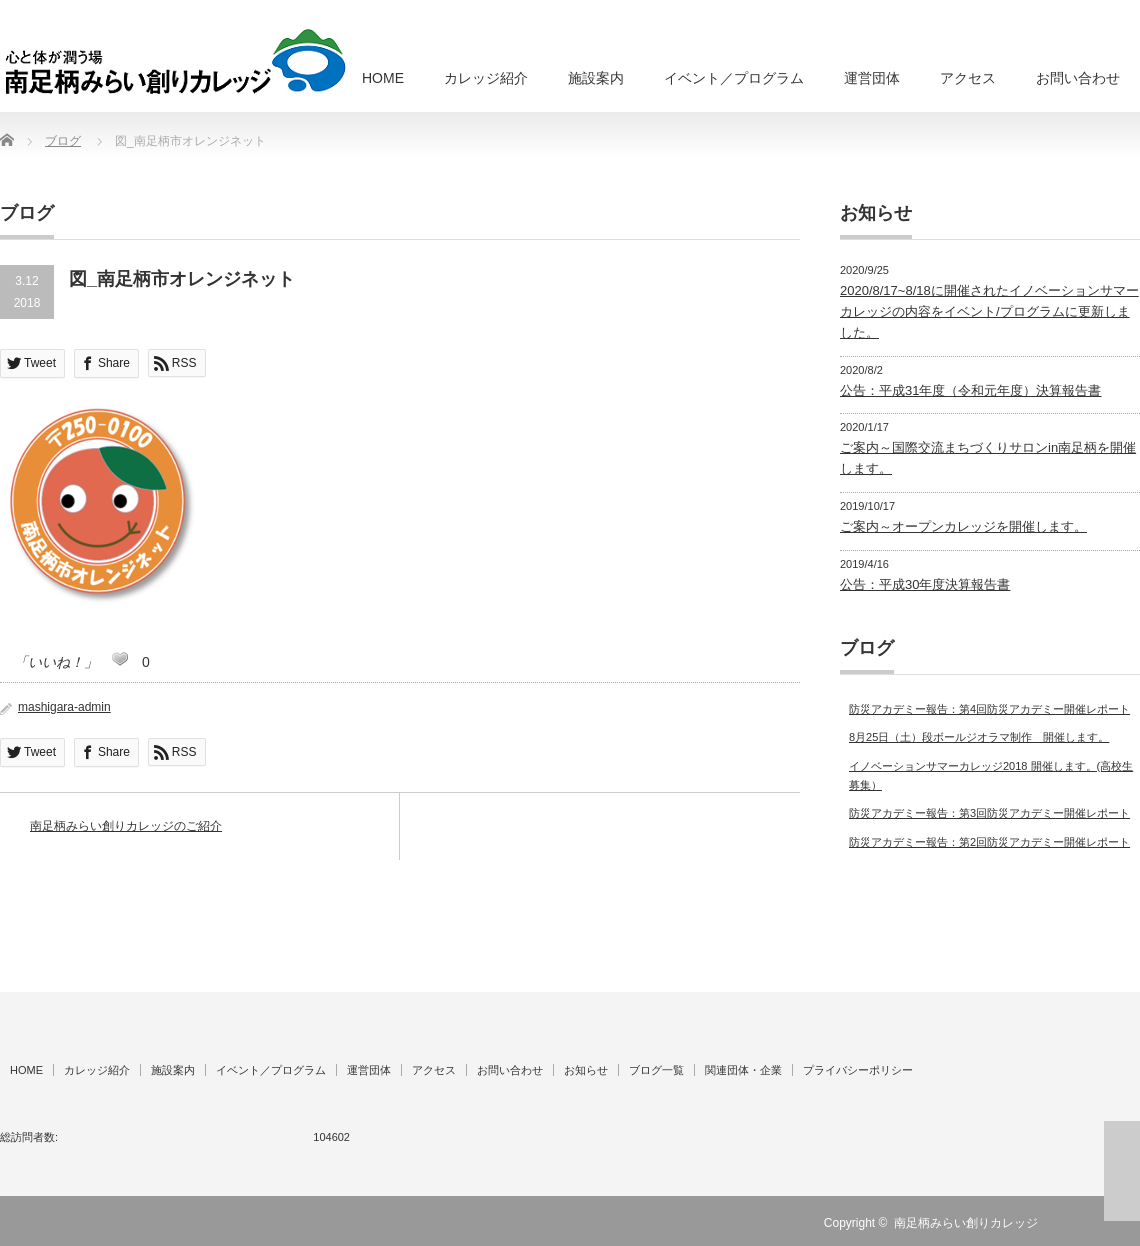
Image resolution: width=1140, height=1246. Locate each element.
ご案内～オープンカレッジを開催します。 (963, 526)
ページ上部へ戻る (1122, 1171)
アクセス (968, 78)
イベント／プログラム (734, 78)
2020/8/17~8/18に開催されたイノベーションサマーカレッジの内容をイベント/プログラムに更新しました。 (989, 311)
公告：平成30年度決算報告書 (925, 584)
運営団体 (872, 78)
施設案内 (596, 78)
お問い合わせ (1078, 78)
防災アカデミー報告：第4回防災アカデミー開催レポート (989, 709)
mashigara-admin (64, 707)
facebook (1128, 1223)
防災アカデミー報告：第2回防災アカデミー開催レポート (989, 842)
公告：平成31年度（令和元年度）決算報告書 (970, 390)
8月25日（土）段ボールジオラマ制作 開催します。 (979, 737)
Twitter (1099, 1223)
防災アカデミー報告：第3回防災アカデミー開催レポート (989, 813)
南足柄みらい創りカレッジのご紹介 (126, 826)
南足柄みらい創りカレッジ (966, 1223)
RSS (1070, 1223)
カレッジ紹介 (486, 78)
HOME (383, 78)
